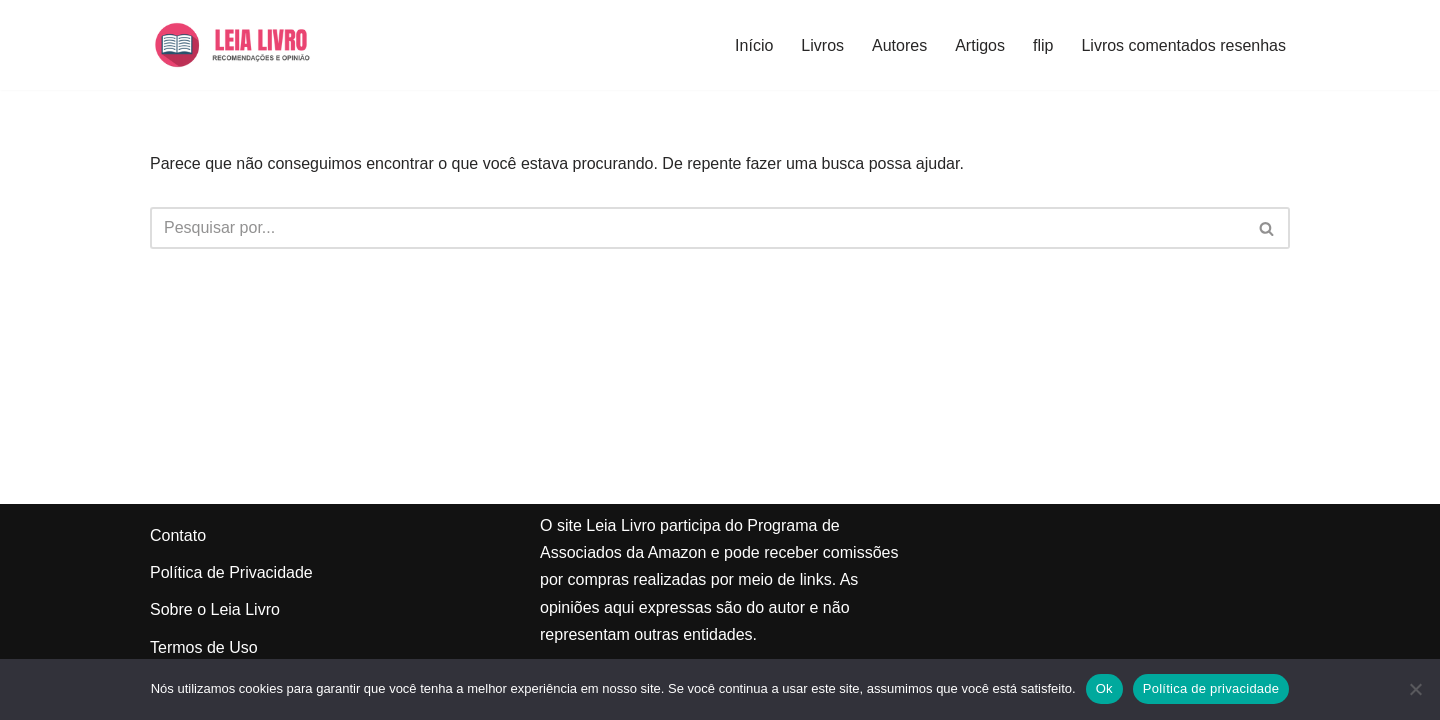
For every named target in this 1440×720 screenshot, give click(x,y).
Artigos (980, 45)
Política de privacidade (1211, 688)
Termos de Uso (204, 647)
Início (754, 45)
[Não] (1415, 689)
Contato (178, 535)
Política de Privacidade (231, 572)
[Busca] (697, 228)
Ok (1104, 688)
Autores (899, 45)
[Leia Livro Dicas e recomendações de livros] (251, 45)
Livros (822, 45)
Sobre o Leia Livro (215, 609)
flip (1043, 45)
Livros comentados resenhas (1183, 45)
